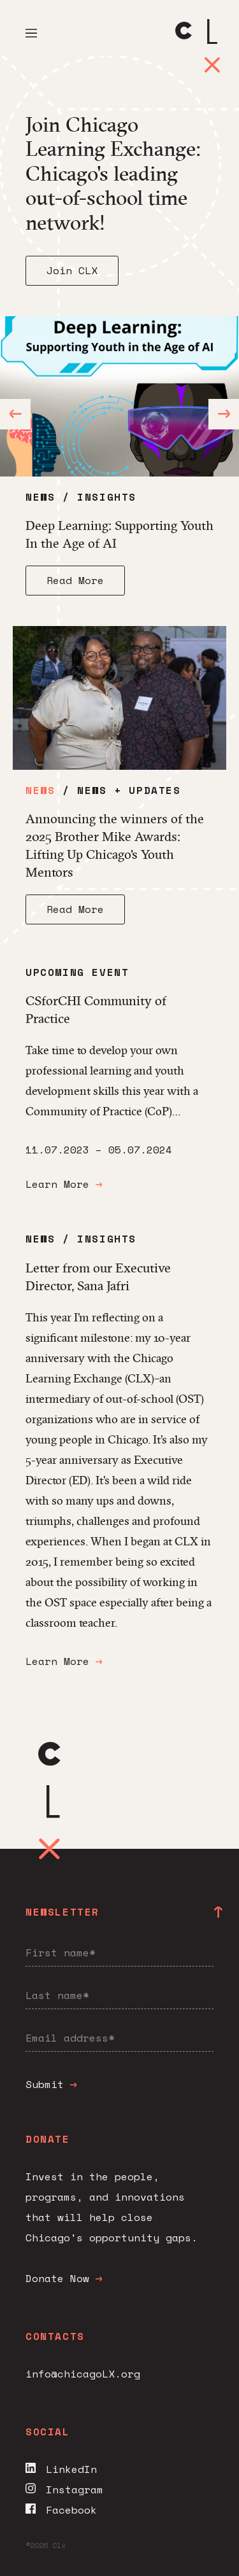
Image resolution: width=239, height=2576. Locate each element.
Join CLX (72, 270)
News (40, 497)
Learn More (63, 1184)
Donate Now (63, 2278)
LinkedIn (61, 2469)
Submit (50, 2084)
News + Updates (128, 790)
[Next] (223, 414)
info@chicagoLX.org (82, 2373)
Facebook (61, 2509)
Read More (75, 580)
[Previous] (15, 414)
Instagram (64, 2489)
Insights (106, 497)
